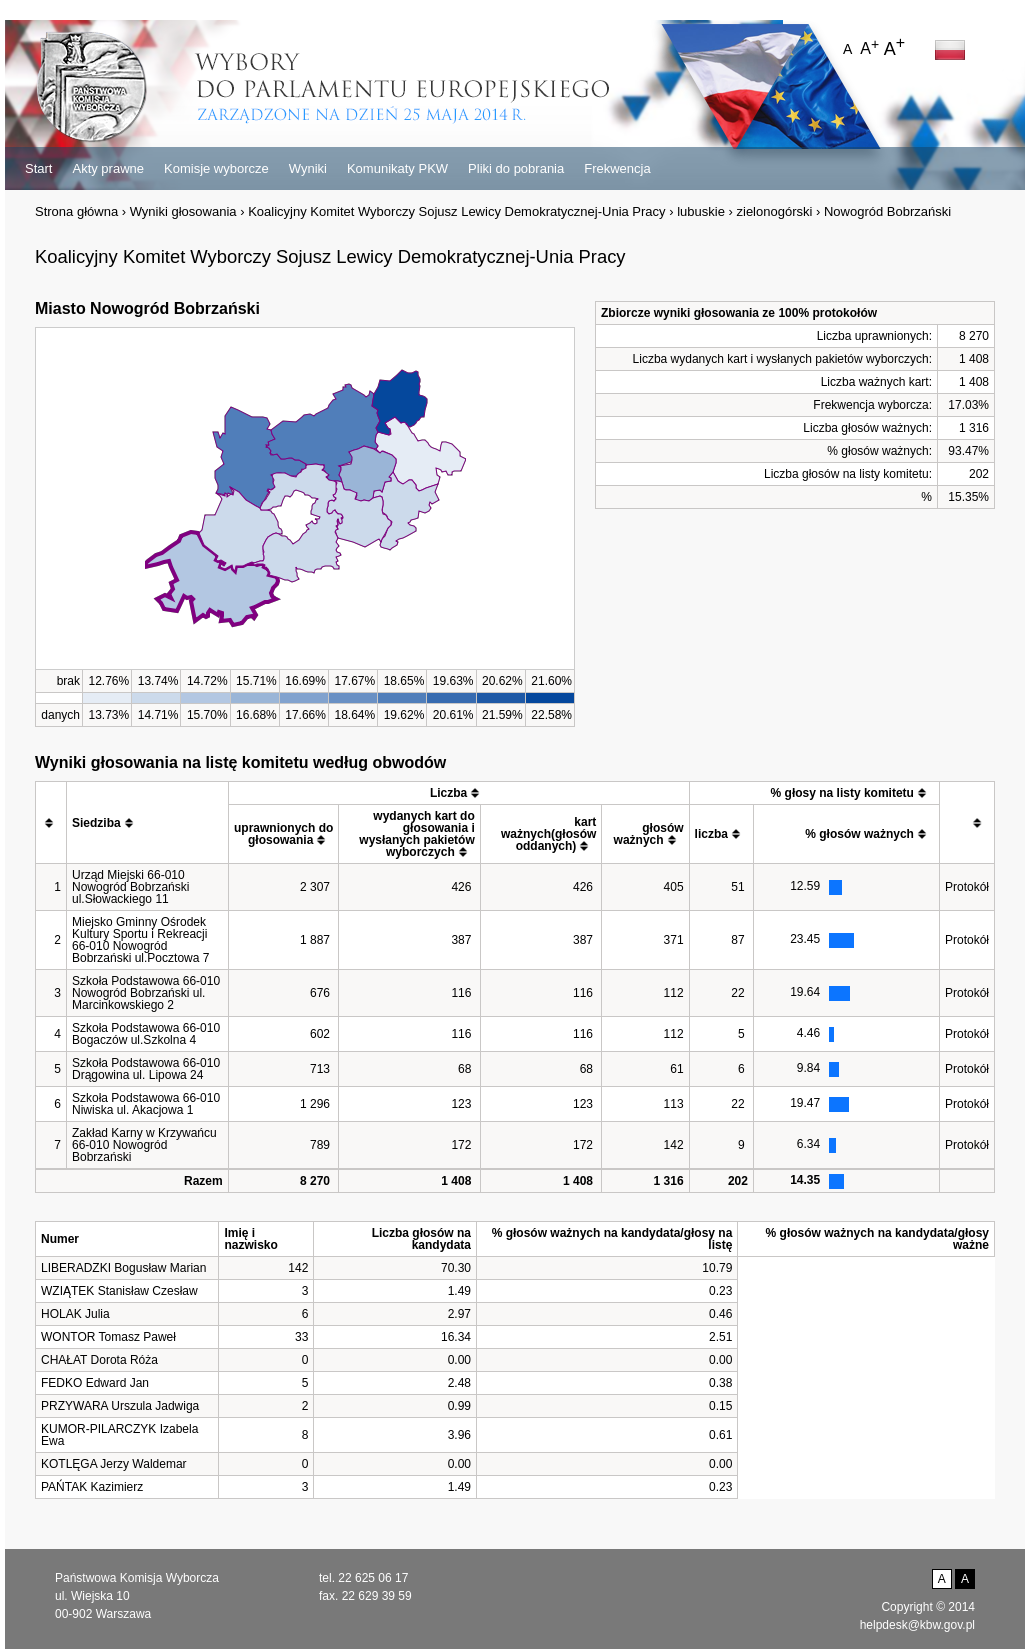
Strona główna (76, 211)
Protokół (967, 887)
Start (38, 168)
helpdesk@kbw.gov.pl (917, 1625)
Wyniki (308, 168)
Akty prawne (108, 168)
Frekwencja (617, 168)
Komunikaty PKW (397, 168)
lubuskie (701, 211)
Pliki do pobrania (516, 168)
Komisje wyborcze (216, 168)
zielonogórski (775, 211)
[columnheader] (51, 823)
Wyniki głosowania (183, 211)
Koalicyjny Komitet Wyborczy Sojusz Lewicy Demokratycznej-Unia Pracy (456, 211)
